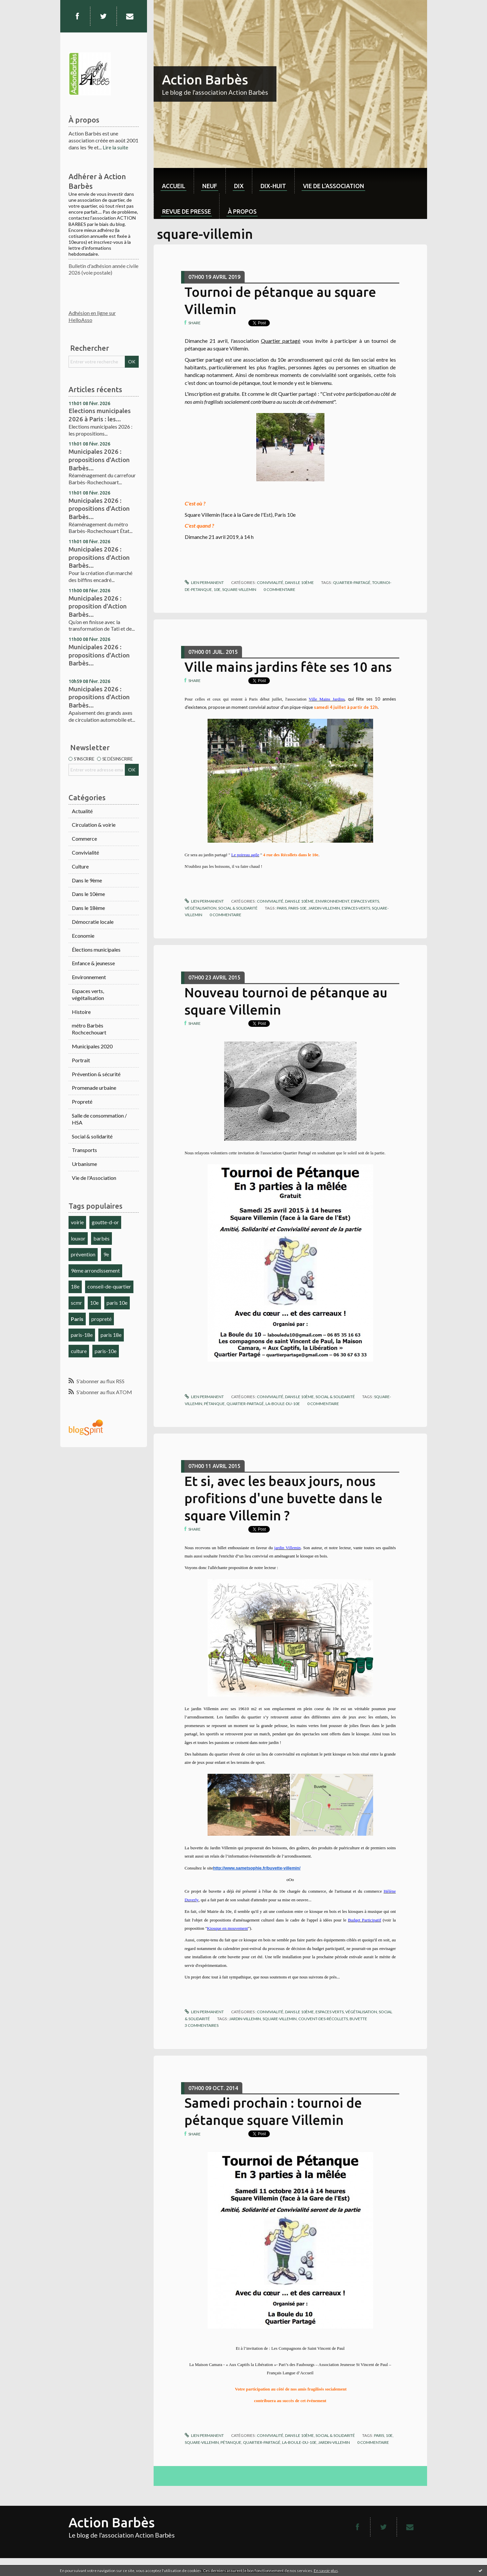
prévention (83, 1254)
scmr (76, 1302)
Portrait (81, 1060)
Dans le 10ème (88, 894)
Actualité (82, 811)
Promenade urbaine (94, 1087)
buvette (358, 2018)
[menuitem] (174, 180)
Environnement (89, 977)
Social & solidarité (92, 1136)
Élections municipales (96, 949)
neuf (209, 186)
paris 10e (117, 1302)
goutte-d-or (105, 1222)
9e (106, 1254)
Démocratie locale (93, 922)
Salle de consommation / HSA (99, 1119)
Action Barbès (205, 79)
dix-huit (273, 186)
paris (282, 908)
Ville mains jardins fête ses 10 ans (288, 666)
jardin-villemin (324, 908)
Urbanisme (84, 1164)
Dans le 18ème (88, 908)
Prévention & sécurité (96, 1074)
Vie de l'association (333, 186)
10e (94, 1302)
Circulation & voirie (94, 824)
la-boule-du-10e (283, 1403)
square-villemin (239, 589)
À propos (242, 211)
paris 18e (111, 1335)
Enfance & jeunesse (93, 963)
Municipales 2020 (92, 1046)
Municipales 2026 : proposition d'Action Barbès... (98, 606)
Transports (84, 1150)
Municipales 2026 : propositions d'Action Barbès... (99, 459)
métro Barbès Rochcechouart (89, 1028)
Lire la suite (115, 147)
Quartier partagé (280, 341)
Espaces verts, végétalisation (88, 994)
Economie (83, 935)
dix (239, 186)
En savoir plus (326, 2570)
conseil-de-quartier (109, 1286)
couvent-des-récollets (323, 2018)
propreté (101, 1319)
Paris (77, 1319)
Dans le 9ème (87, 880)
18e (75, 1286)
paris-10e (106, 1351)
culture (79, 1351)
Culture (80, 866)
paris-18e (82, 1335)
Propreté (82, 1101)
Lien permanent (204, 582)
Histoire (81, 1012)
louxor (78, 1238)
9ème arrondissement (95, 1270)
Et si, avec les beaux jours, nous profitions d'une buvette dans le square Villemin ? (283, 1498)
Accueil (173, 186)
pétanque (214, 1403)
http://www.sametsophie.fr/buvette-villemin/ (256, 1868)
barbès (101, 1238)
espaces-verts (356, 908)
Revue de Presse (186, 211)
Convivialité (85, 852)
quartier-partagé (351, 582)
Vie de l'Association (94, 1178)
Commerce (84, 838)
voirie (77, 1222)
